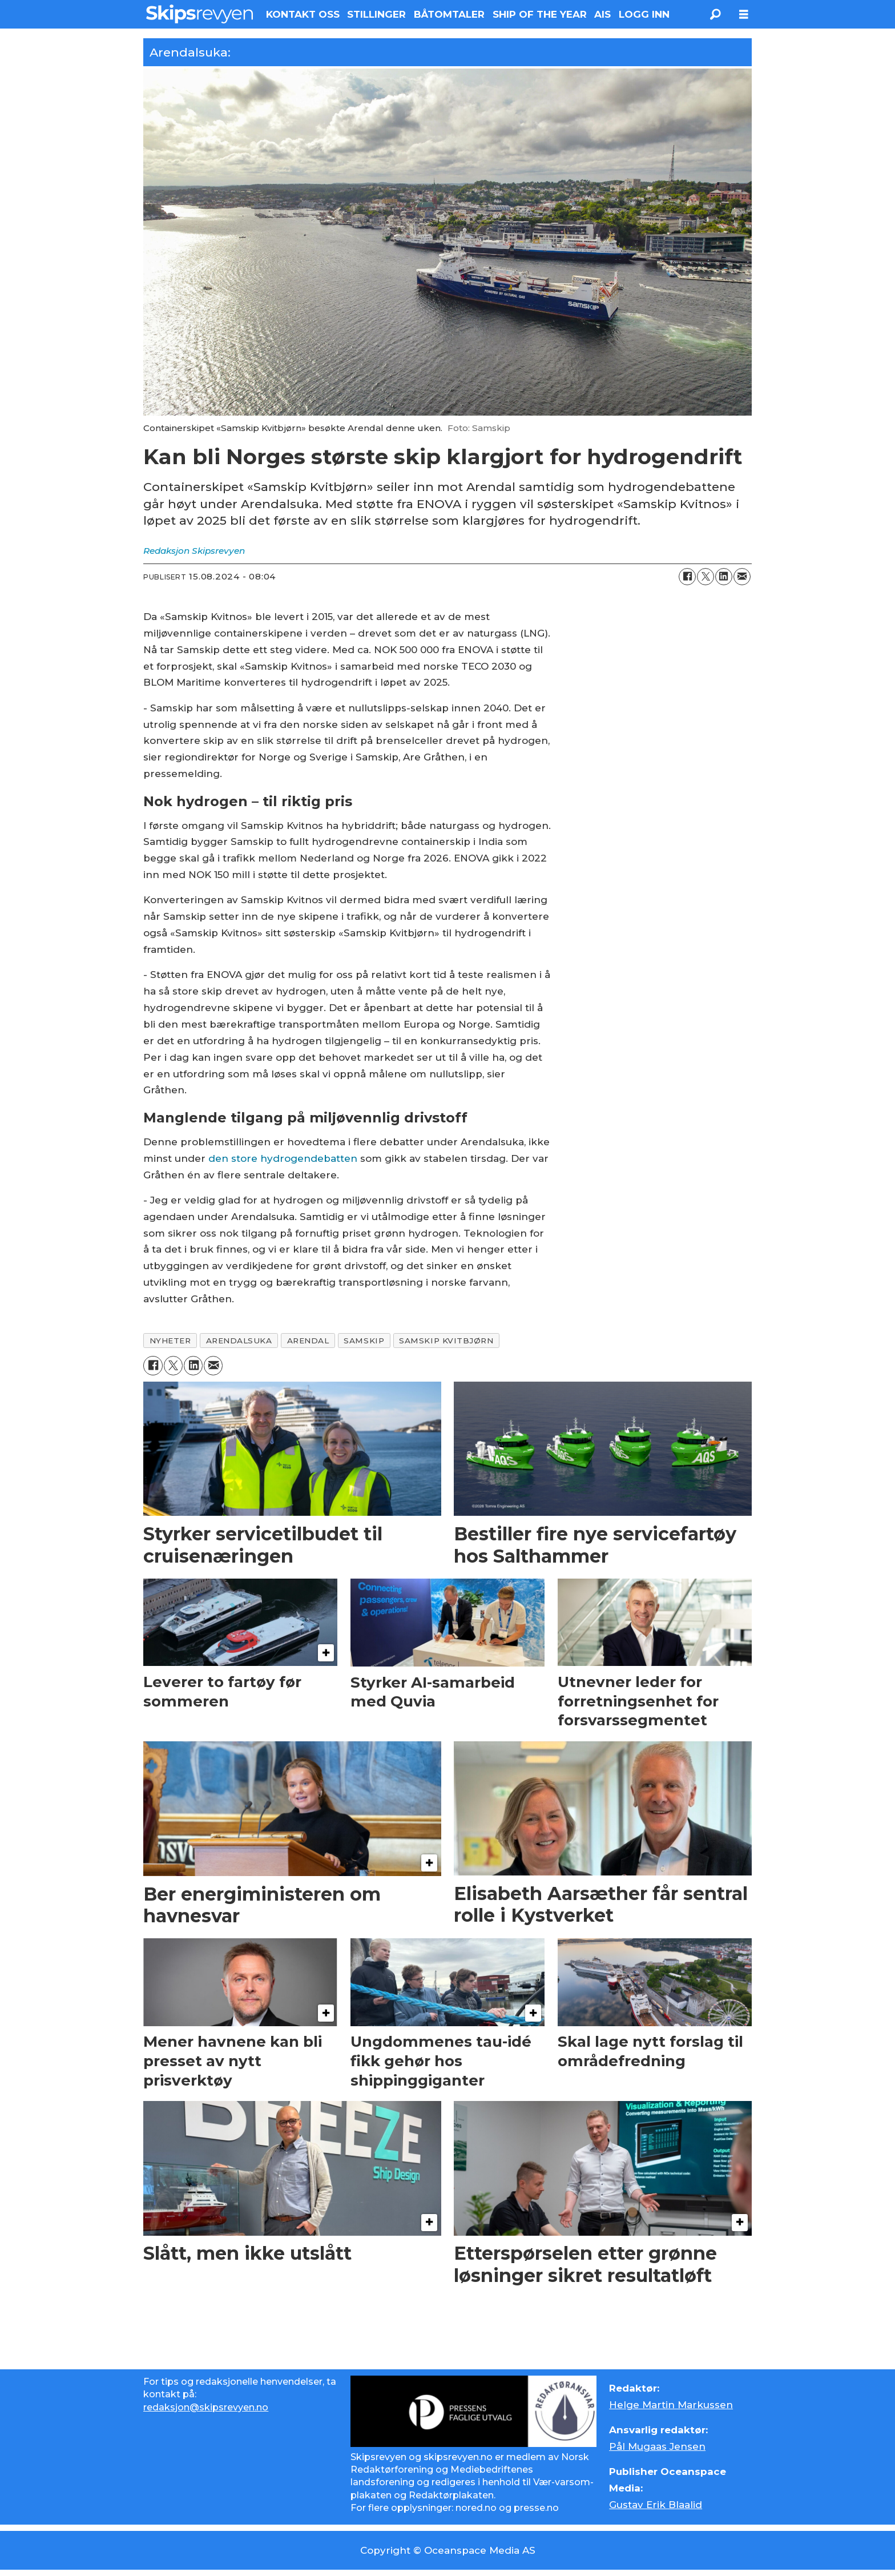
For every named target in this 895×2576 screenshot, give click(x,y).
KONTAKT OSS (303, 14)
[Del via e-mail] (742, 576)
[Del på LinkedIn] (723, 576)
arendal (308, 1340)
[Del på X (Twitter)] (705, 576)
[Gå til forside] (199, 14)
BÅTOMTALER (449, 14)
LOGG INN (644, 14)
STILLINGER (376, 14)
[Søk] (715, 14)
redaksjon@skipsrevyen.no (205, 2407)
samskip (364, 1340)
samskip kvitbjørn (446, 1340)
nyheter (170, 1340)
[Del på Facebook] (687, 576)
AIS (602, 14)
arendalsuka (239, 1340)
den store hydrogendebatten (282, 1158)
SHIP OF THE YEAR (540, 14)
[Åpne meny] (744, 14)
